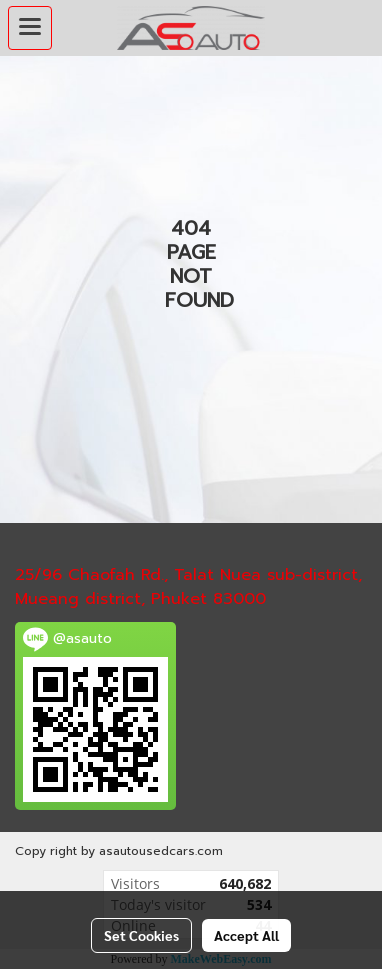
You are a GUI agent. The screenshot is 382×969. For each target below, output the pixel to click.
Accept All (246, 935)
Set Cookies (141, 935)
